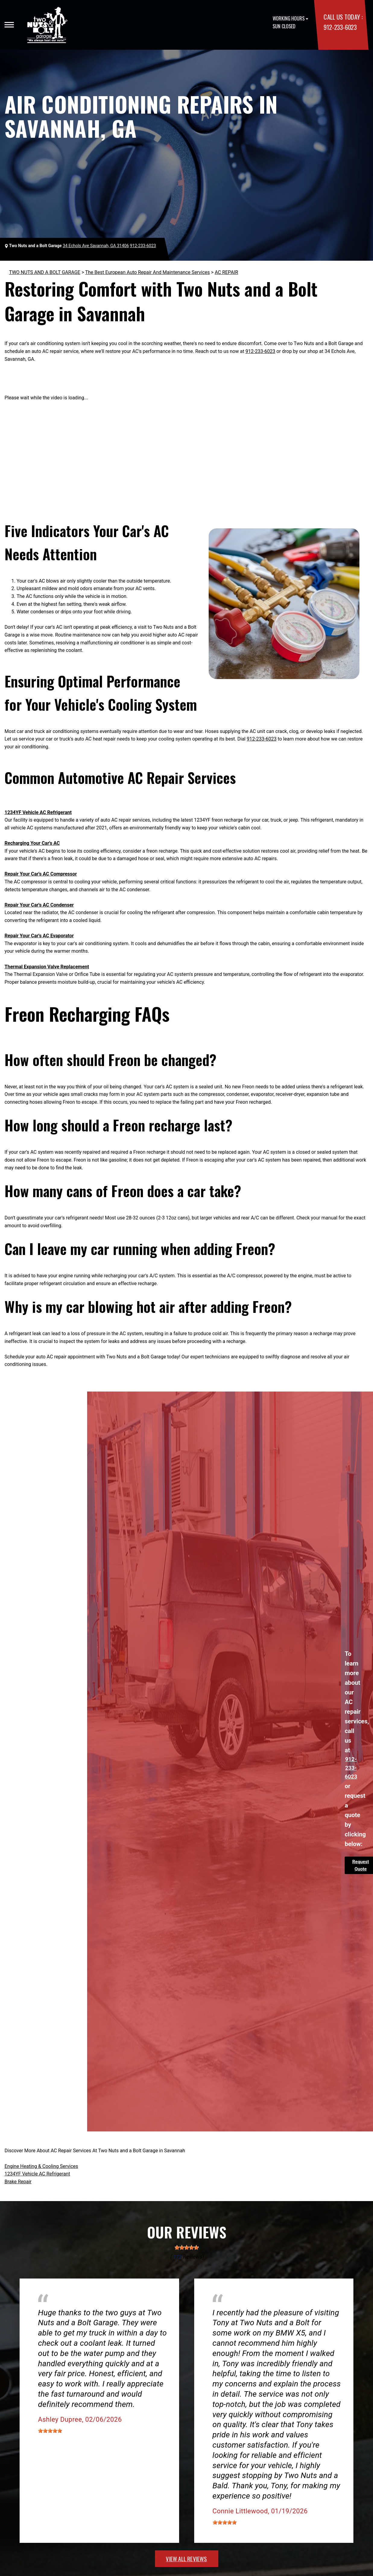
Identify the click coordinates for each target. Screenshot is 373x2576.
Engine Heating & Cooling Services (41, 2166)
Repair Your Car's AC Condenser (39, 905)
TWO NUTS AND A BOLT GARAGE (44, 272)
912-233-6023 (340, 27)
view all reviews (186, 2558)
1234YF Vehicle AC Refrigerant (38, 812)
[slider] (187, 2247)
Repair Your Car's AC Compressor (41, 874)
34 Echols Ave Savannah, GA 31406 (96, 245)
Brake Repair (18, 2181)
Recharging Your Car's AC (32, 843)
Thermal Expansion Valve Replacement (47, 967)
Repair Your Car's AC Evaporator (39, 936)
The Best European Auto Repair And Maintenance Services (147, 272)
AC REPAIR (226, 272)
